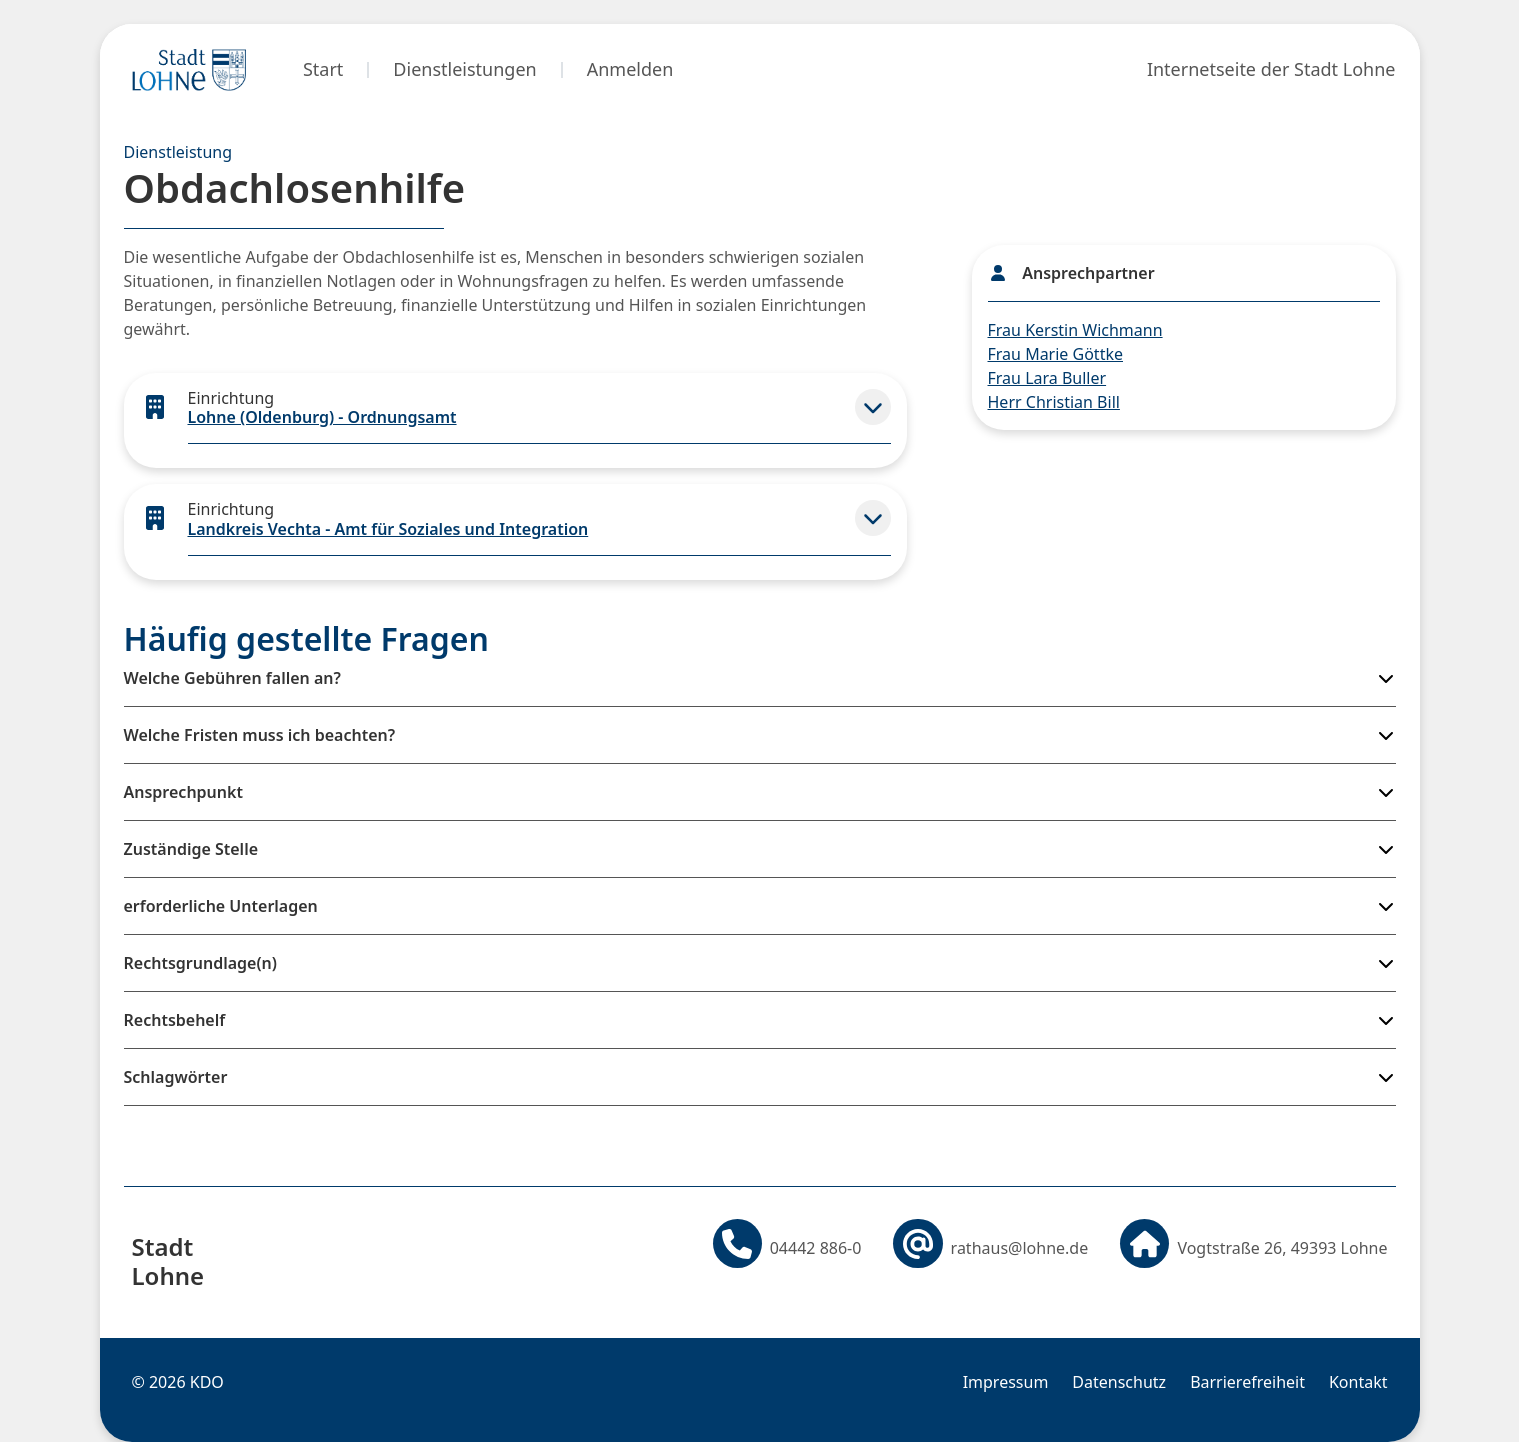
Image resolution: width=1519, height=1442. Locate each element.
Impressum (1006, 1382)
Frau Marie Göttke (1055, 354)
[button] (873, 407)
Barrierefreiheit (1247, 1382)
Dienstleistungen (464, 69)
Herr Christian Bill (1054, 402)
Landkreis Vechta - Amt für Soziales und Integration (388, 529)
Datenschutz (1119, 1382)
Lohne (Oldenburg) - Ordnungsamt (322, 417)
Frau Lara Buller (1047, 378)
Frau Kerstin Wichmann (1075, 330)
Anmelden (630, 69)
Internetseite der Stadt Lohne (1271, 69)
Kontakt (1358, 1382)
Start (323, 69)
